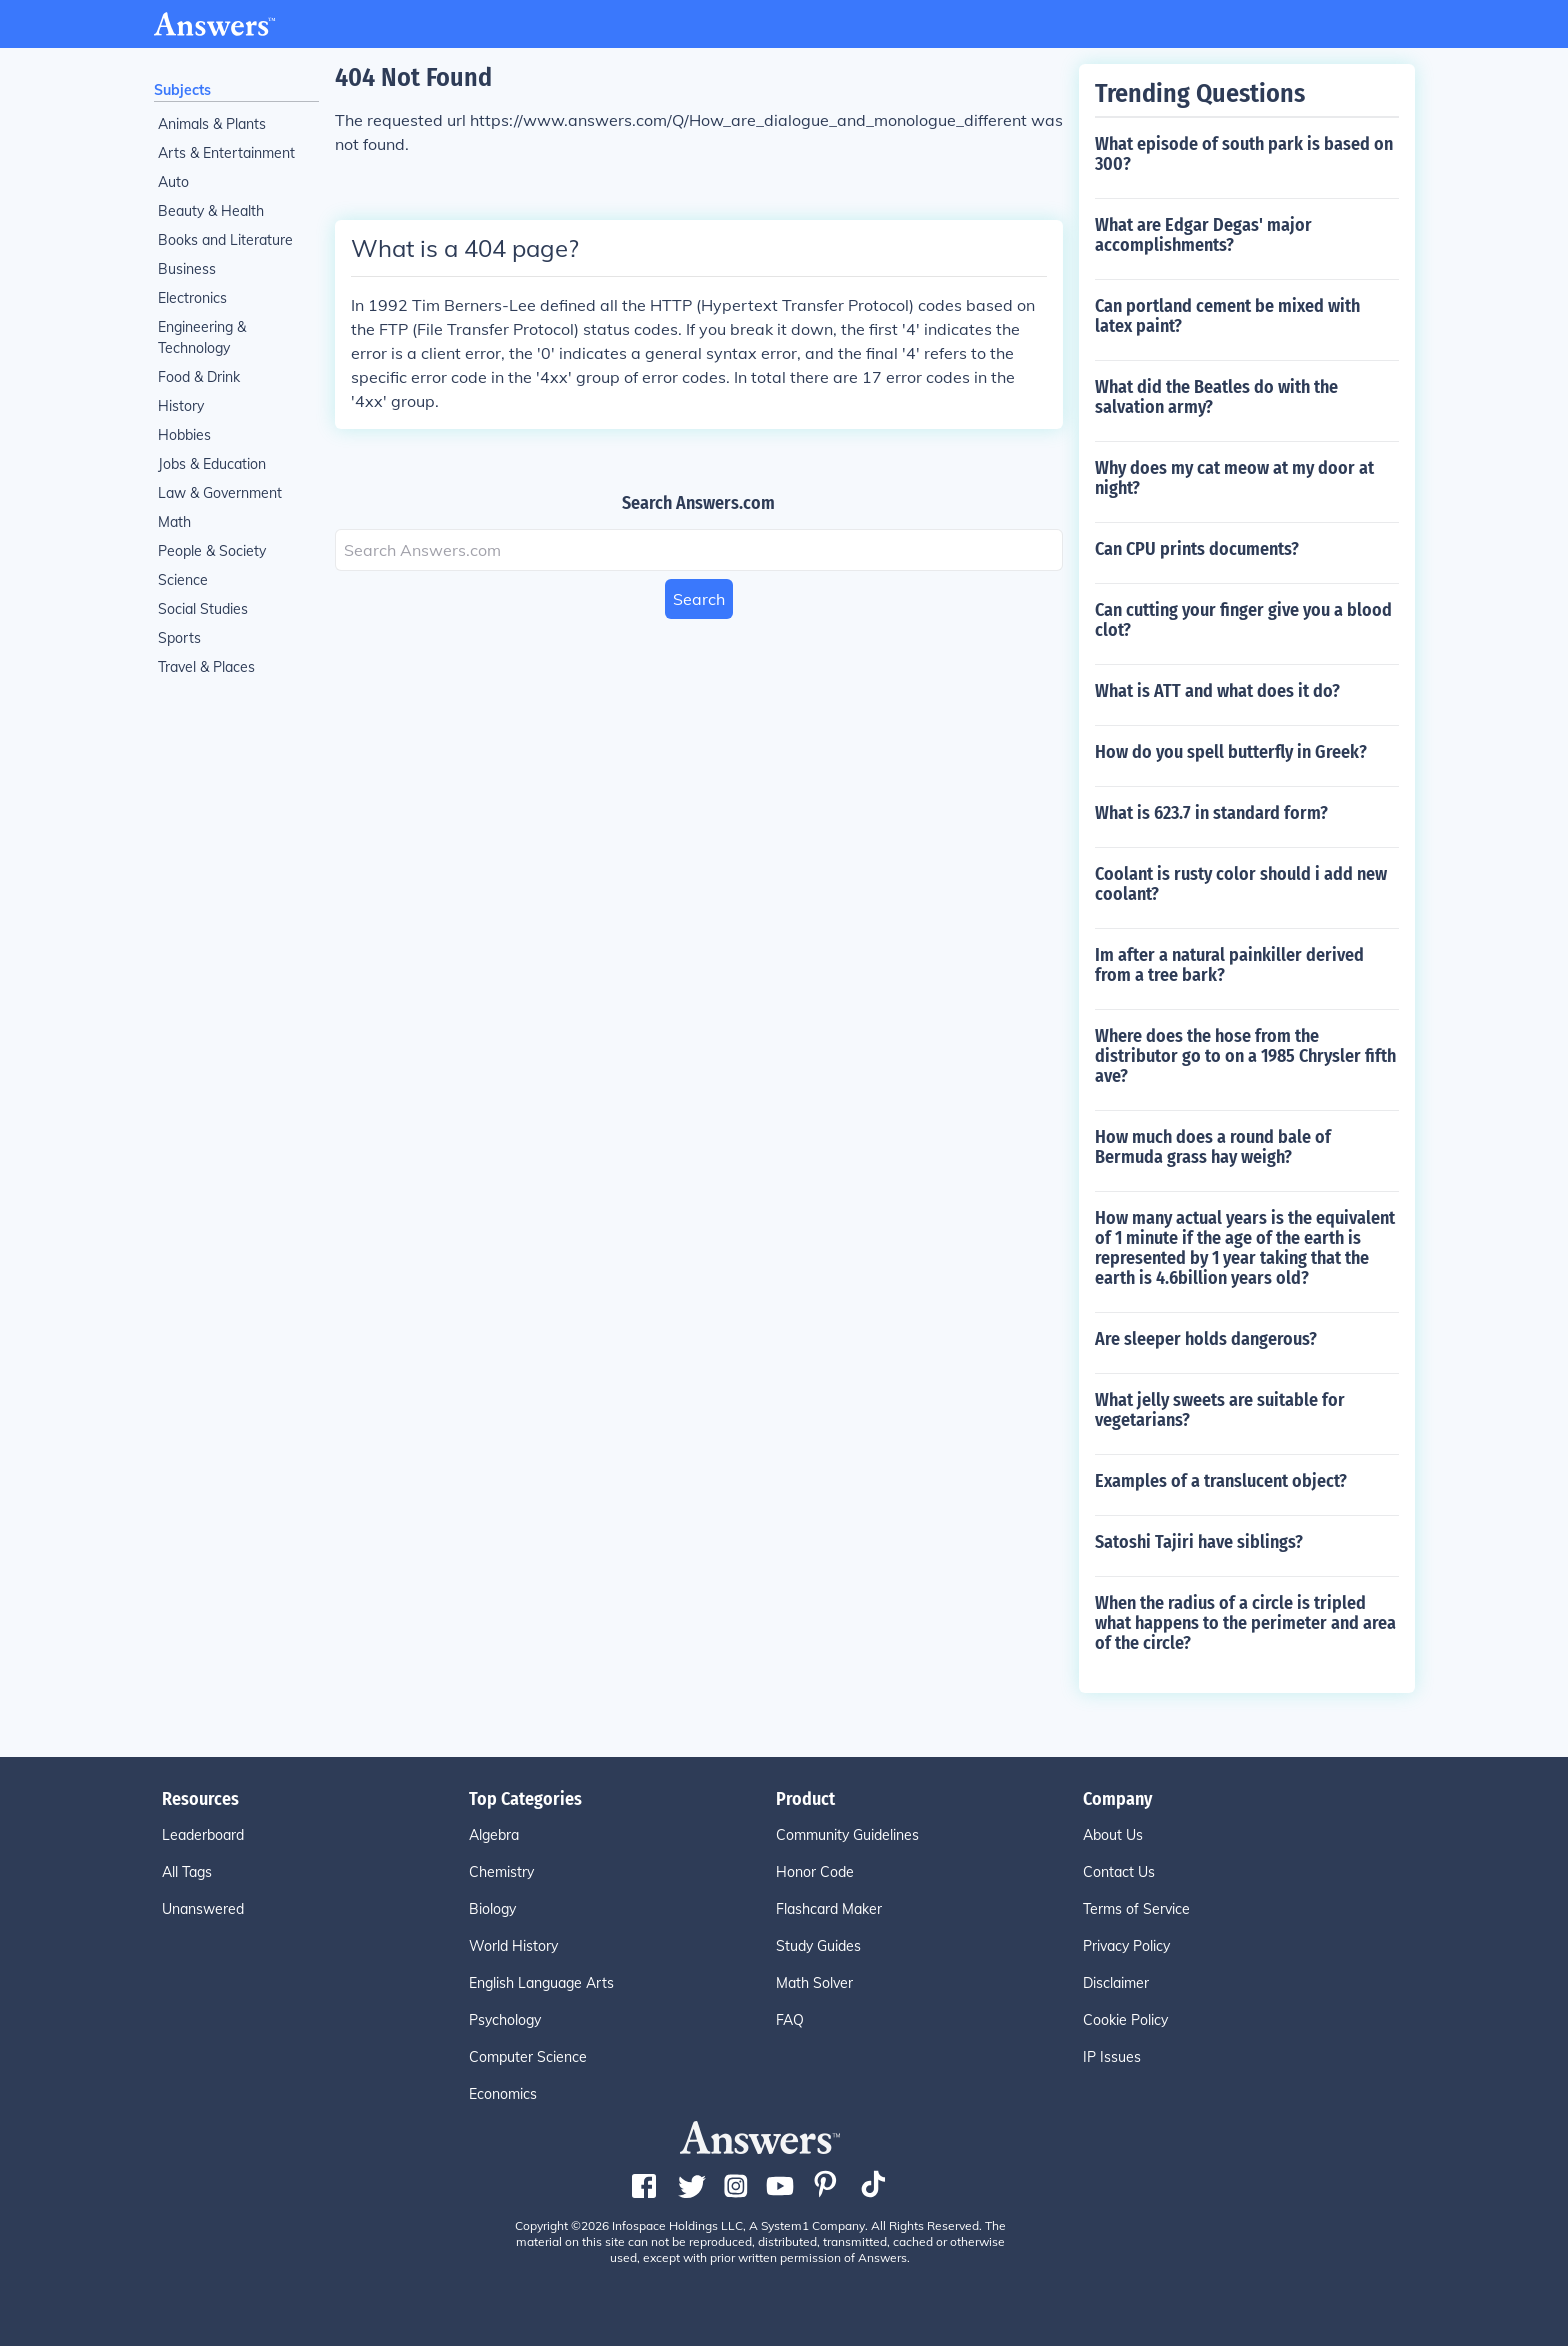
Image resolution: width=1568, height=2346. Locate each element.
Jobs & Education (212, 464)
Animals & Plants (212, 124)
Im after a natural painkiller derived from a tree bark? (1229, 965)
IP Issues (1112, 2057)
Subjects (182, 90)
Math (174, 522)
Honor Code (815, 1872)
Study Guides (818, 1946)
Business (187, 269)
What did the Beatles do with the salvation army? (1216, 397)
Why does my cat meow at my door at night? (1234, 478)
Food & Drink (199, 377)
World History (513, 1946)
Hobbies (184, 435)
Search (699, 599)
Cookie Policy (1125, 2020)
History (181, 406)
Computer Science (528, 2057)
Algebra (494, 1835)
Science (183, 580)
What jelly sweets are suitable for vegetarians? (1220, 1410)
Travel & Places (206, 667)
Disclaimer (1116, 1983)
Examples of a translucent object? (1221, 1481)
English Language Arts (541, 1983)
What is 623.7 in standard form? (1211, 813)
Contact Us (1119, 1872)
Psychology (505, 2020)
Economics (503, 2094)
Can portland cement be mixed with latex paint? (1227, 316)
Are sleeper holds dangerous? (1206, 1339)
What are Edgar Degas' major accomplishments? (1203, 235)
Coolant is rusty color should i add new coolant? (1241, 884)
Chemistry (501, 1872)
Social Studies (203, 609)
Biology (492, 1909)
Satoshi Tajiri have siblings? (1199, 1542)
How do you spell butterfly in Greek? (1231, 752)
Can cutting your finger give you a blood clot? (1243, 620)
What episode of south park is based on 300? (1244, 154)
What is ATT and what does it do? (1217, 691)
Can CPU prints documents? (1197, 549)
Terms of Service (1136, 1909)
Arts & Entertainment (226, 153)
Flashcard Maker (829, 1909)
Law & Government (220, 493)
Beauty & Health (211, 211)
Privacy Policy (1126, 1946)
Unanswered (203, 1909)
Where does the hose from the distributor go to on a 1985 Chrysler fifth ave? (1245, 1056)
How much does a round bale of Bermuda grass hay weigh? (1213, 1147)
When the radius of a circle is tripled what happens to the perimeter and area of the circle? (1245, 1623)
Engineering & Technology (202, 337)
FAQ (790, 2020)
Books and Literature (225, 240)
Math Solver (814, 1983)
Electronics (192, 298)
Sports (179, 638)
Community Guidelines (847, 1835)
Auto (173, 182)
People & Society (212, 551)
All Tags (187, 1872)
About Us (1113, 1835)
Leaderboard (203, 1835)
